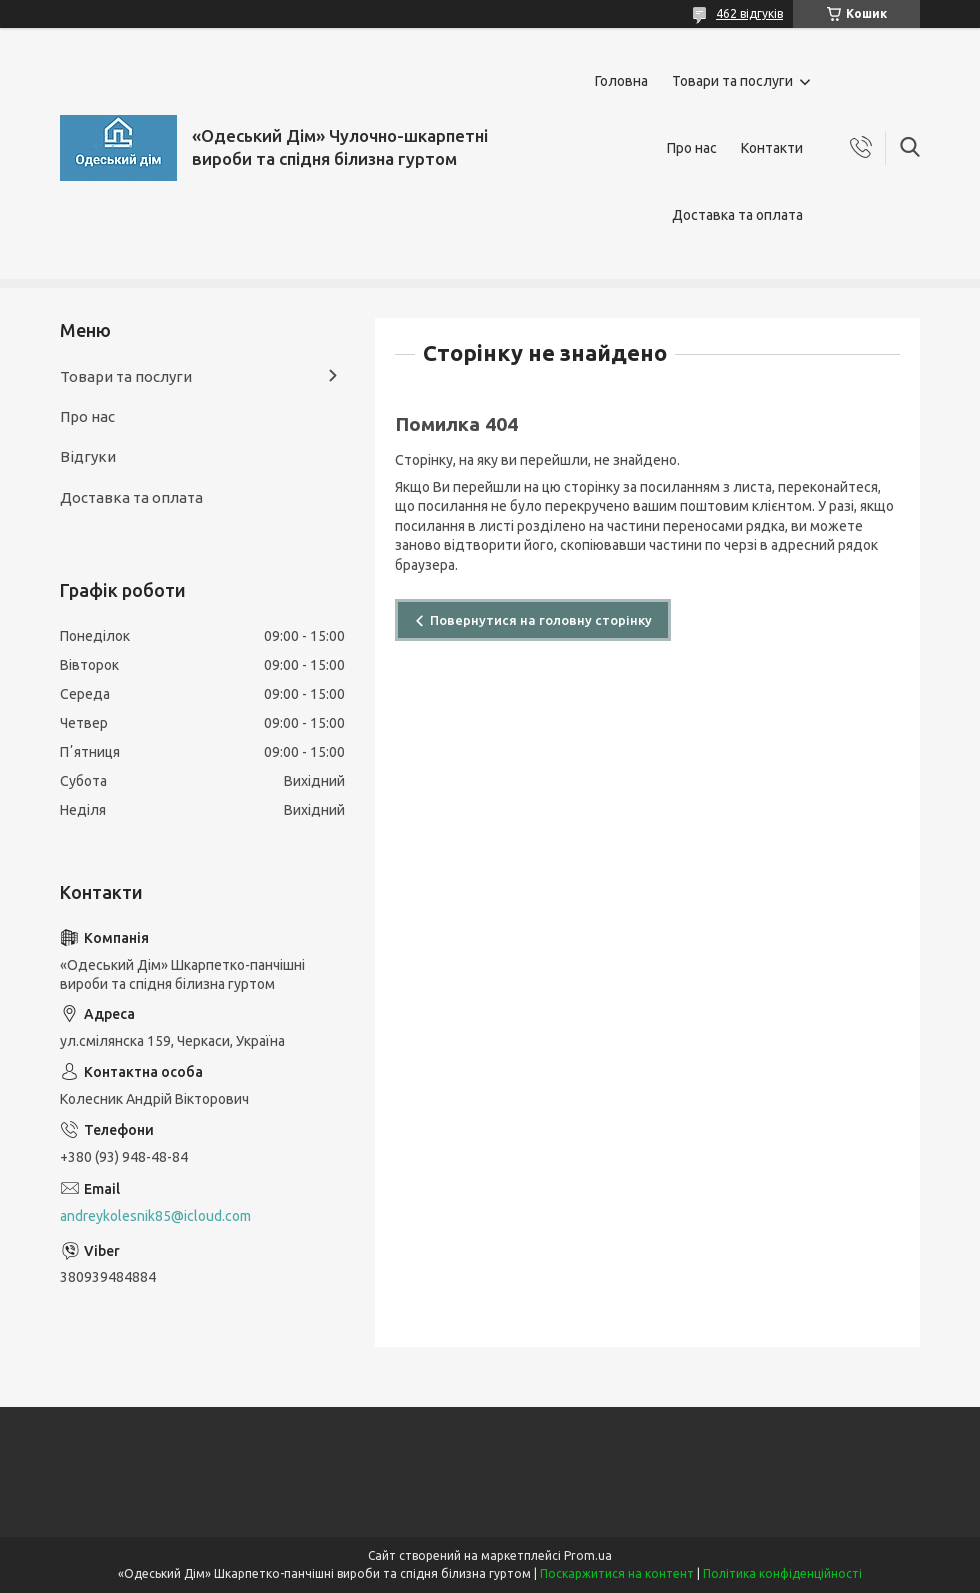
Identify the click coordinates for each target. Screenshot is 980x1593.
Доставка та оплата (737, 215)
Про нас (692, 148)
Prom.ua (588, 1555)
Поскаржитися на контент (617, 1573)
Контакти (772, 148)
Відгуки (88, 456)
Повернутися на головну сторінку (541, 620)
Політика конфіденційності (782, 1573)
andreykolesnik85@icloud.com (155, 1216)
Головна (621, 81)
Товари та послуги (732, 81)
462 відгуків (749, 13)
